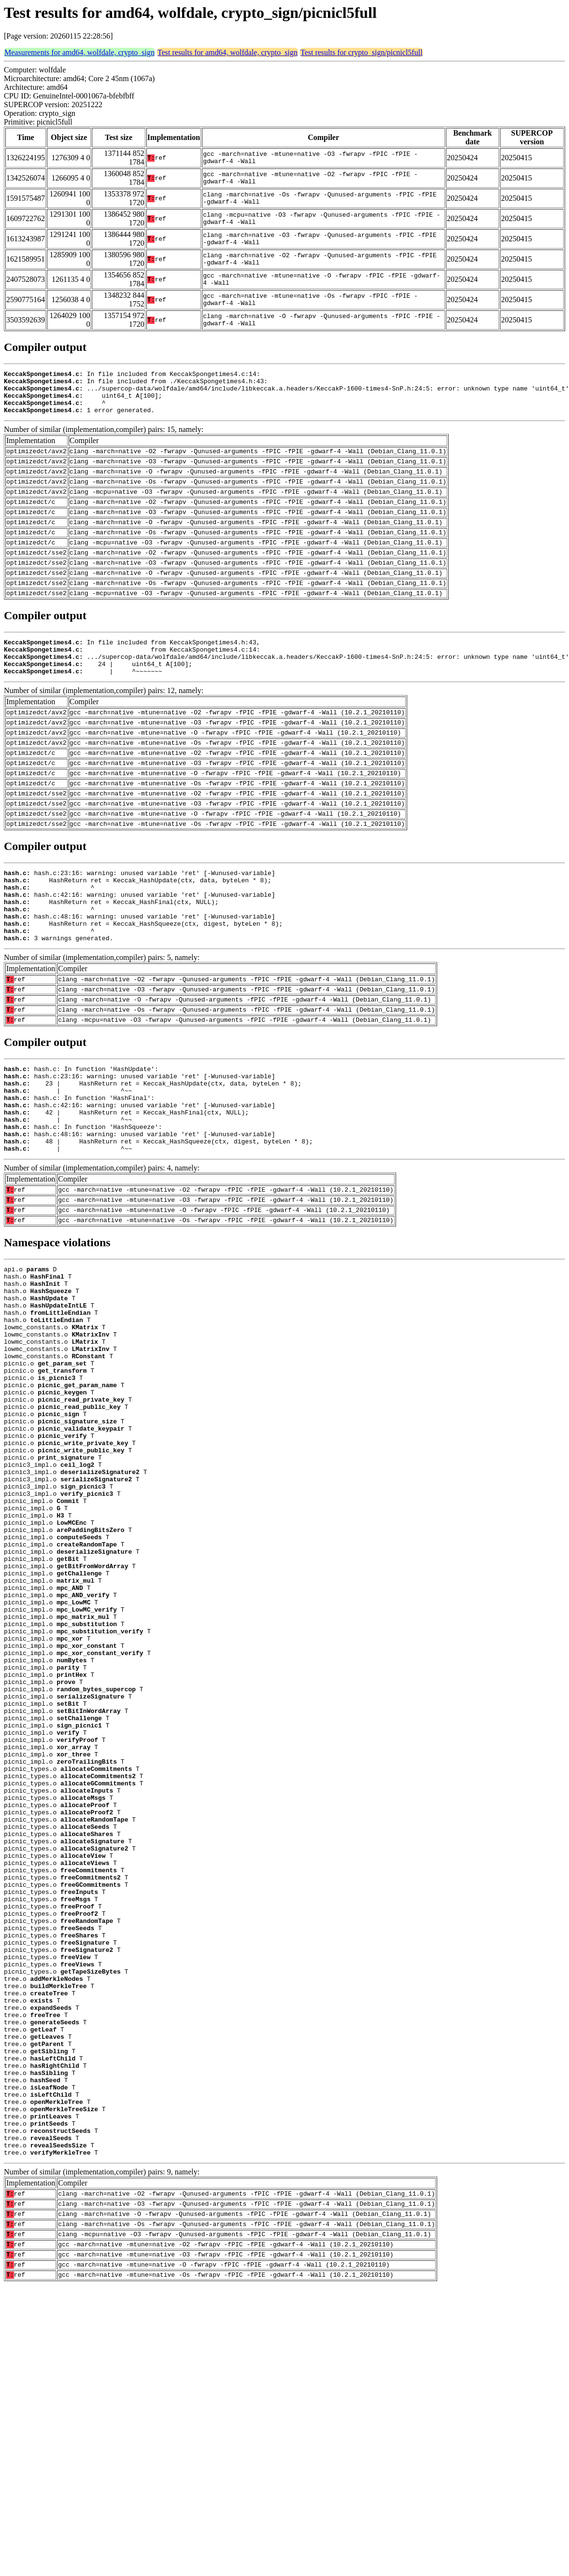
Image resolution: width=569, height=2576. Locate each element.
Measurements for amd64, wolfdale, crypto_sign (79, 52)
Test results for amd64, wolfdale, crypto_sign (227, 52)
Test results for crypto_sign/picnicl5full (361, 52)
